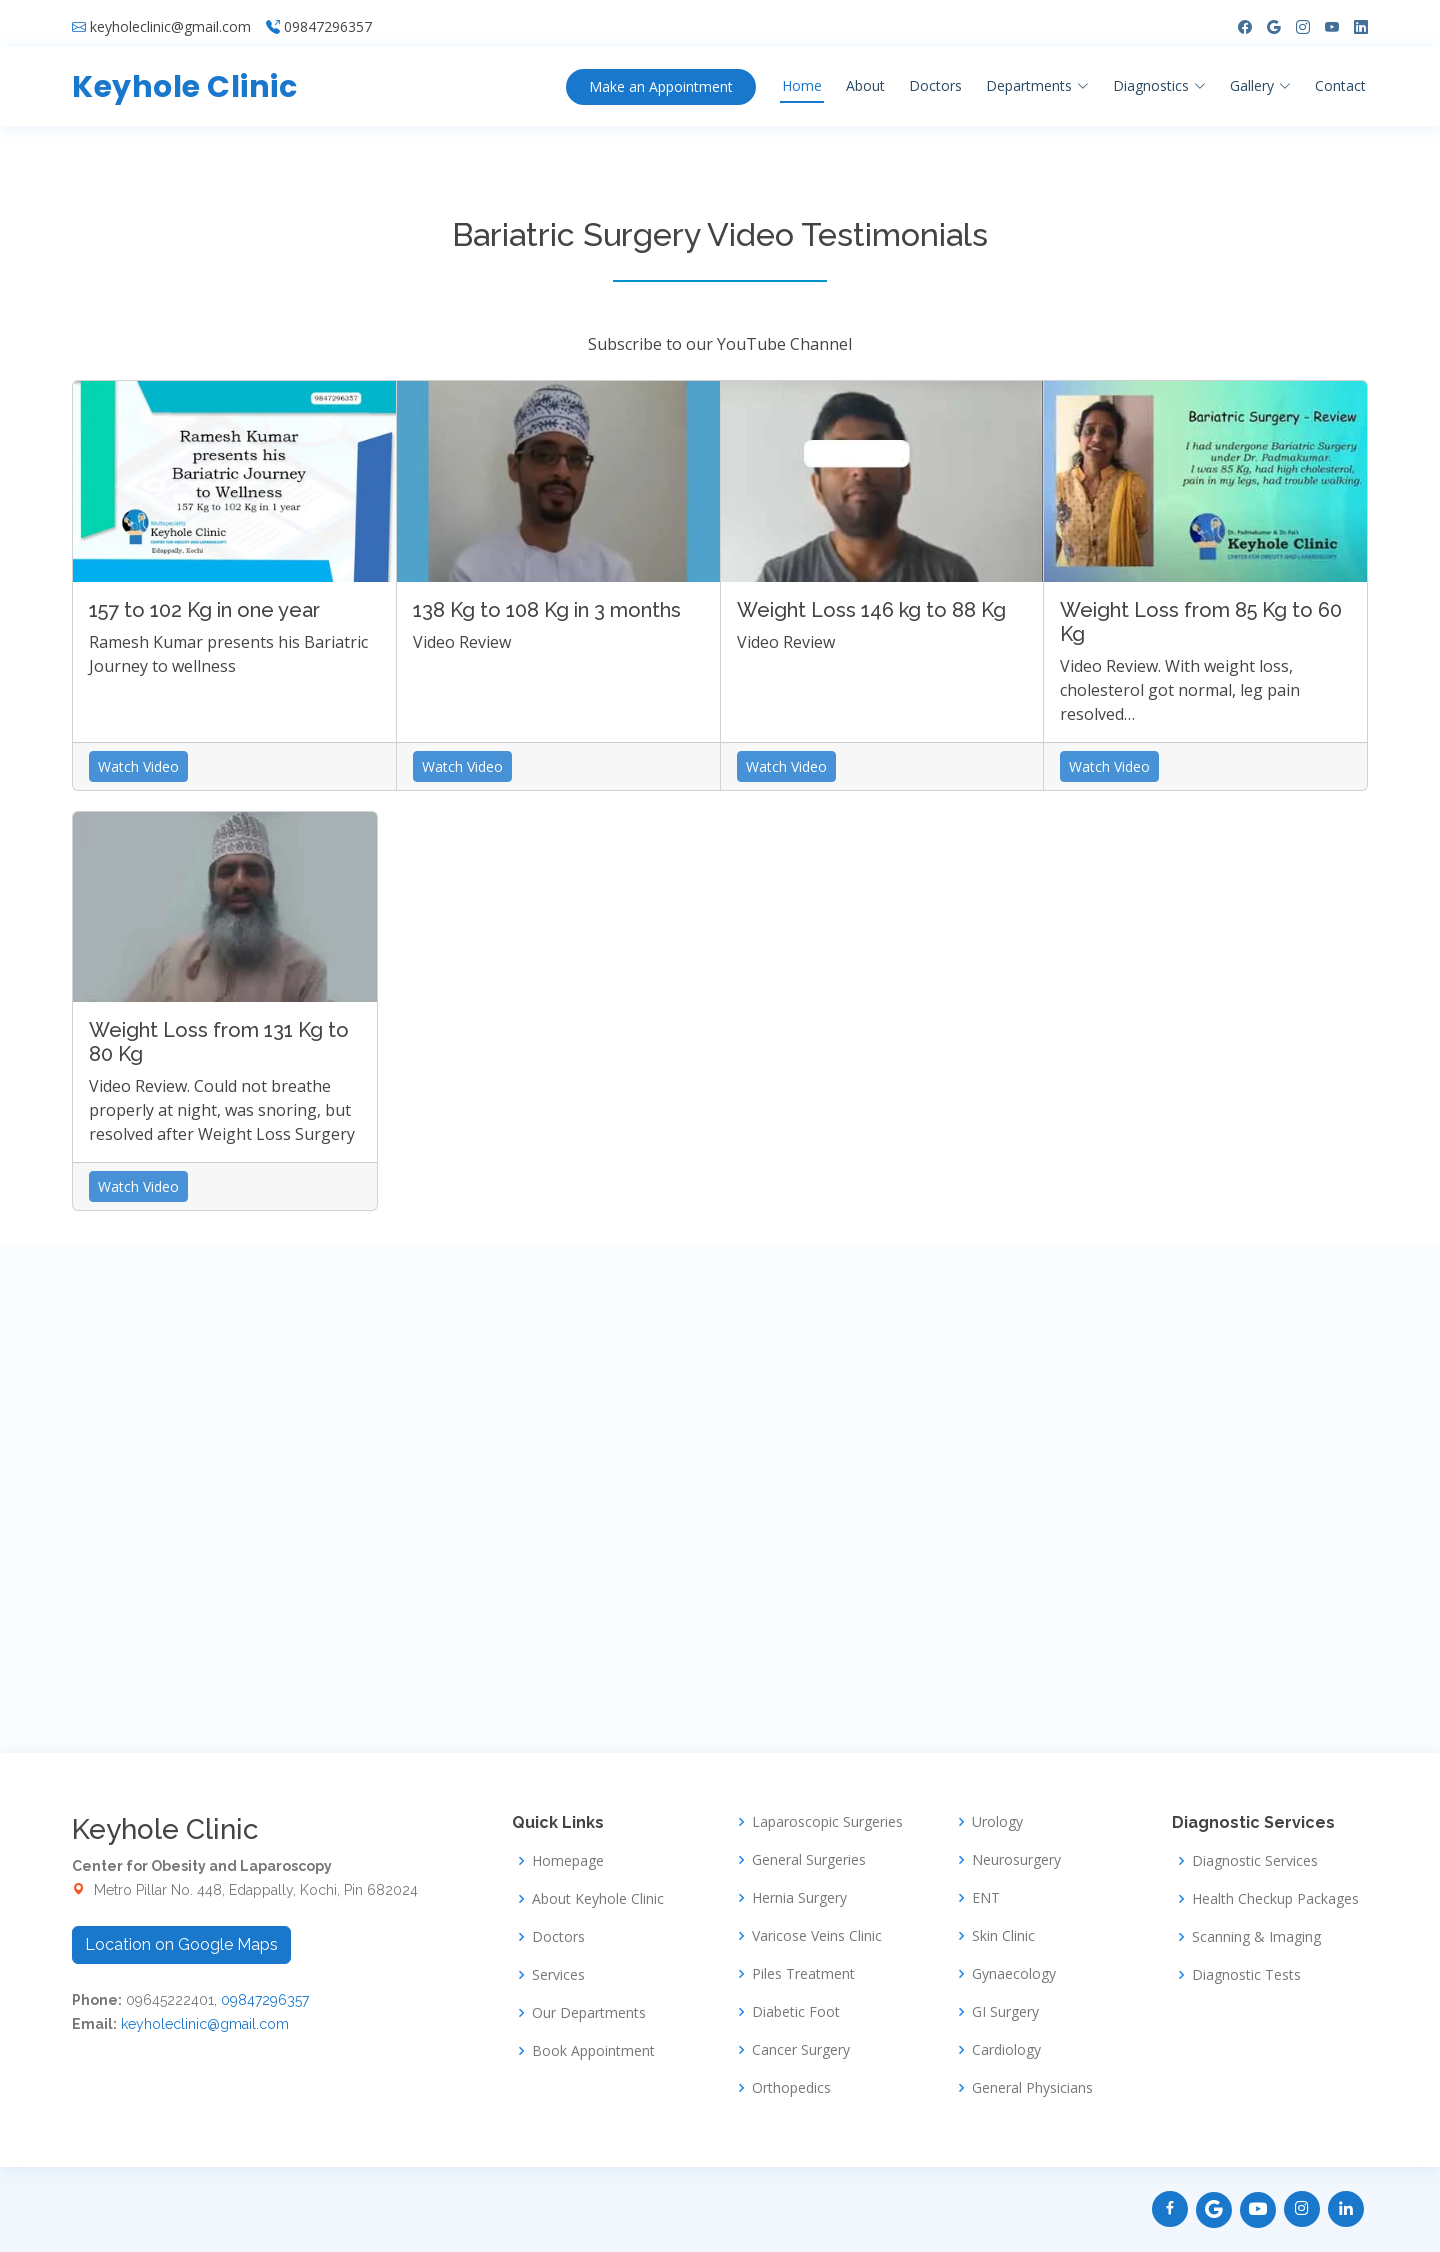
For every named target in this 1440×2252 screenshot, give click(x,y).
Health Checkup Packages (1275, 1899)
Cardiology (1006, 2050)
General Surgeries (809, 1860)
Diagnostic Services (1255, 1861)
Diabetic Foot (796, 2012)
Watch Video (138, 766)
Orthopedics (791, 2088)
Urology (997, 1822)
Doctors (935, 78)
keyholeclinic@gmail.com (170, 20)
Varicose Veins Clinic (817, 1936)
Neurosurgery (1016, 1860)
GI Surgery (1005, 2012)
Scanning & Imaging (1256, 1937)
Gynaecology (1014, 1974)
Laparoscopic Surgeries (827, 1822)
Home (802, 78)
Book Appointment (593, 2051)
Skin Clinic (1003, 1936)
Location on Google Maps (181, 1944)
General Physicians (1032, 2088)
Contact (1340, 78)
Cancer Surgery (801, 2050)
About (865, 78)
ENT (986, 1898)
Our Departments (589, 2013)
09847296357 (328, 20)
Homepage (568, 1861)
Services (558, 1975)
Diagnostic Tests (1246, 1975)
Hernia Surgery (799, 1898)
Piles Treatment (803, 1974)
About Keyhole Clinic (598, 1899)
